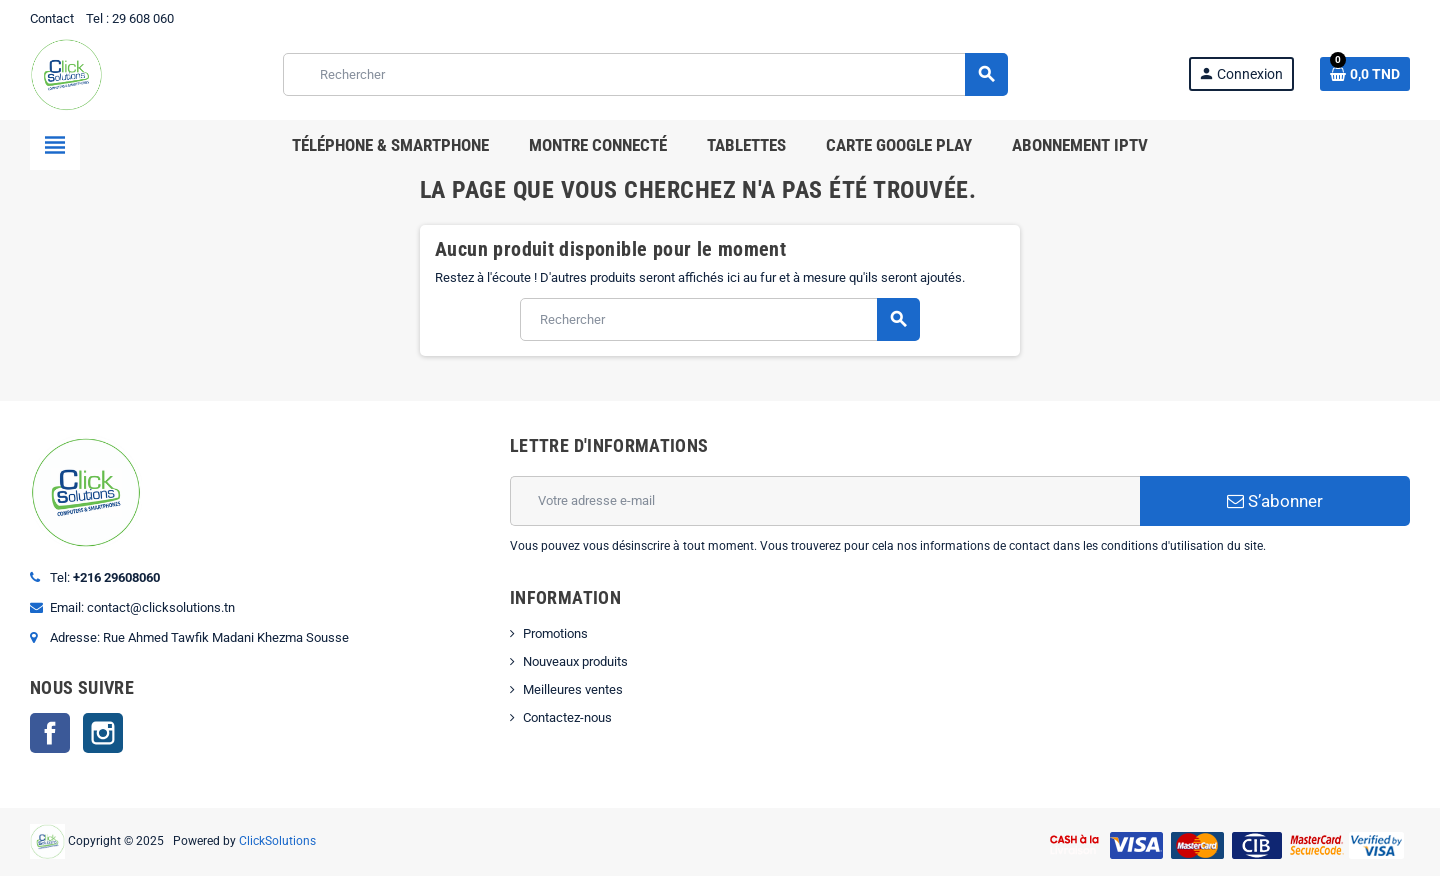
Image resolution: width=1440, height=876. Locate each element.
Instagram (103, 733)
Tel (94, 18)
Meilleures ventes (573, 689)
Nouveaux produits (575, 661)
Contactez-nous (567, 717)
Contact (52, 18)
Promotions (555, 633)
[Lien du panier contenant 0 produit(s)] (1365, 74)
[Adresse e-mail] (825, 501)
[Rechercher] (645, 74)
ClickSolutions (277, 841)
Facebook (50, 733)
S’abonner (1275, 501)
